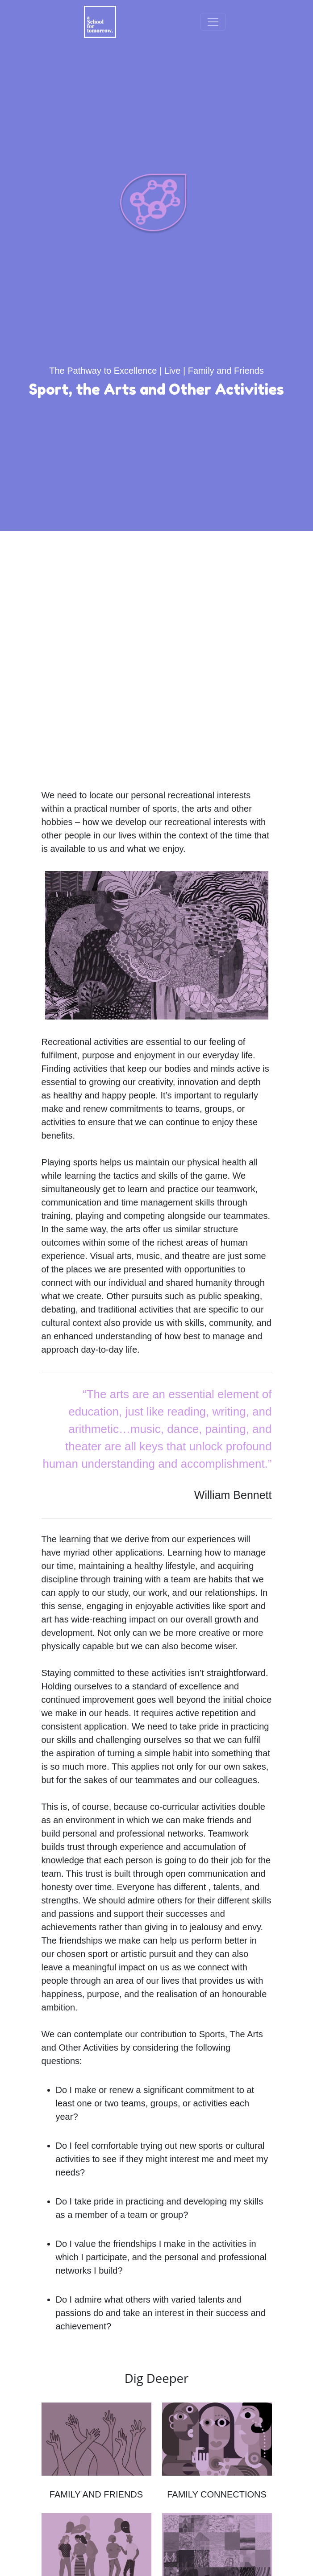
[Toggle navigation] (212, 22)
